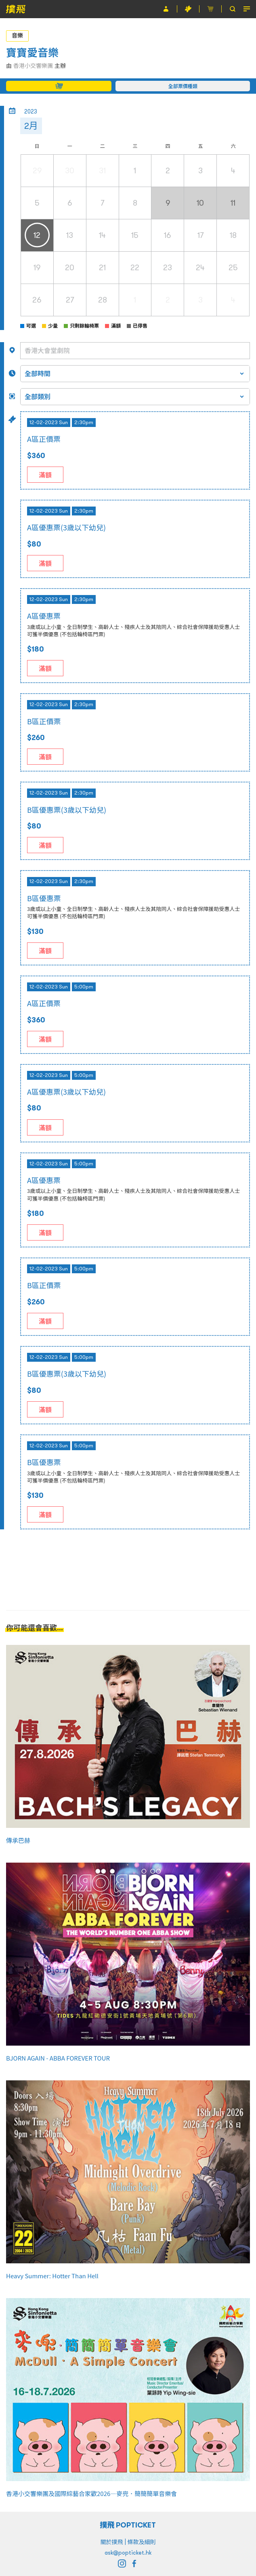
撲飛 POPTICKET (128, 2525)
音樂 (17, 35)
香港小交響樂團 (33, 65)
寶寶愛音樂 (32, 52)
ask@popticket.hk (128, 2552)
